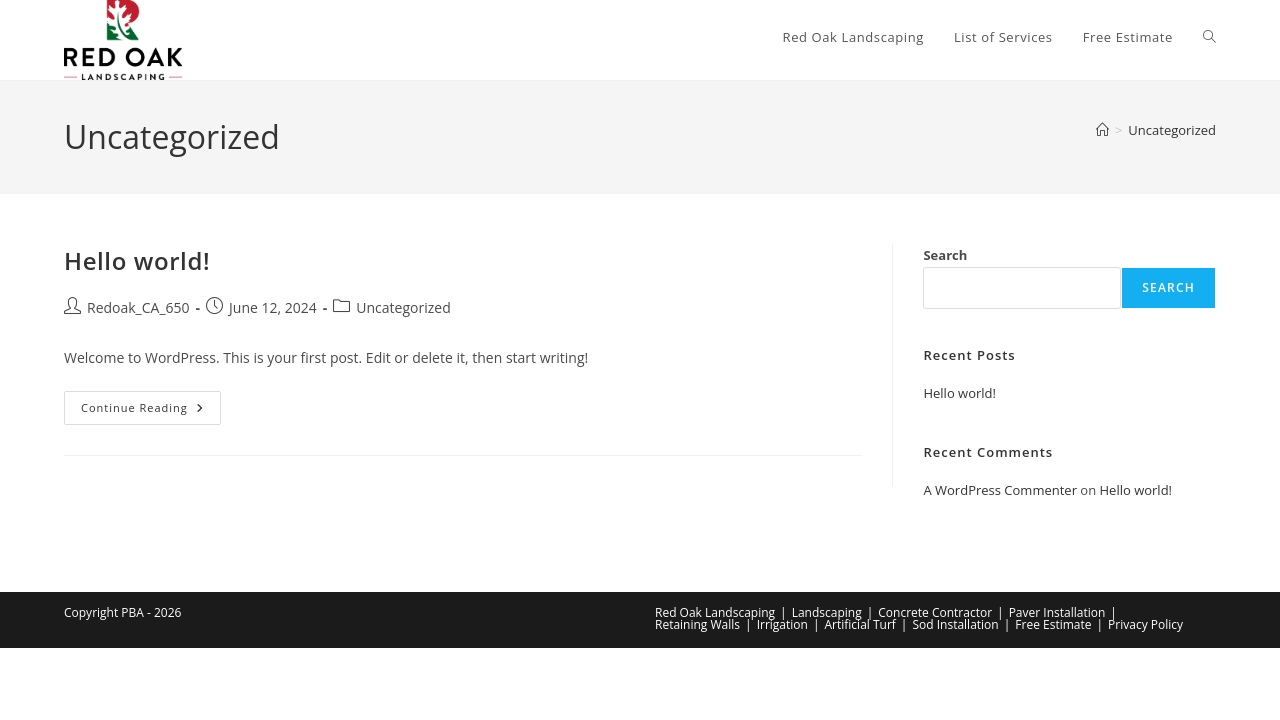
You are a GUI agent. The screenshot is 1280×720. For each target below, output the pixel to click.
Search (945, 255)
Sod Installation (955, 624)
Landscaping (827, 612)
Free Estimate (1053, 624)
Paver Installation (1057, 612)
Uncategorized (1172, 130)
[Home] (1102, 130)
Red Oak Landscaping (715, 612)
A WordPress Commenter (1000, 490)
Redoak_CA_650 (138, 307)
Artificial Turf (859, 624)
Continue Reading (151, 411)
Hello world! (137, 260)
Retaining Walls (697, 624)
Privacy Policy (1145, 624)
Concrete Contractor (935, 612)
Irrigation (782, 624)
